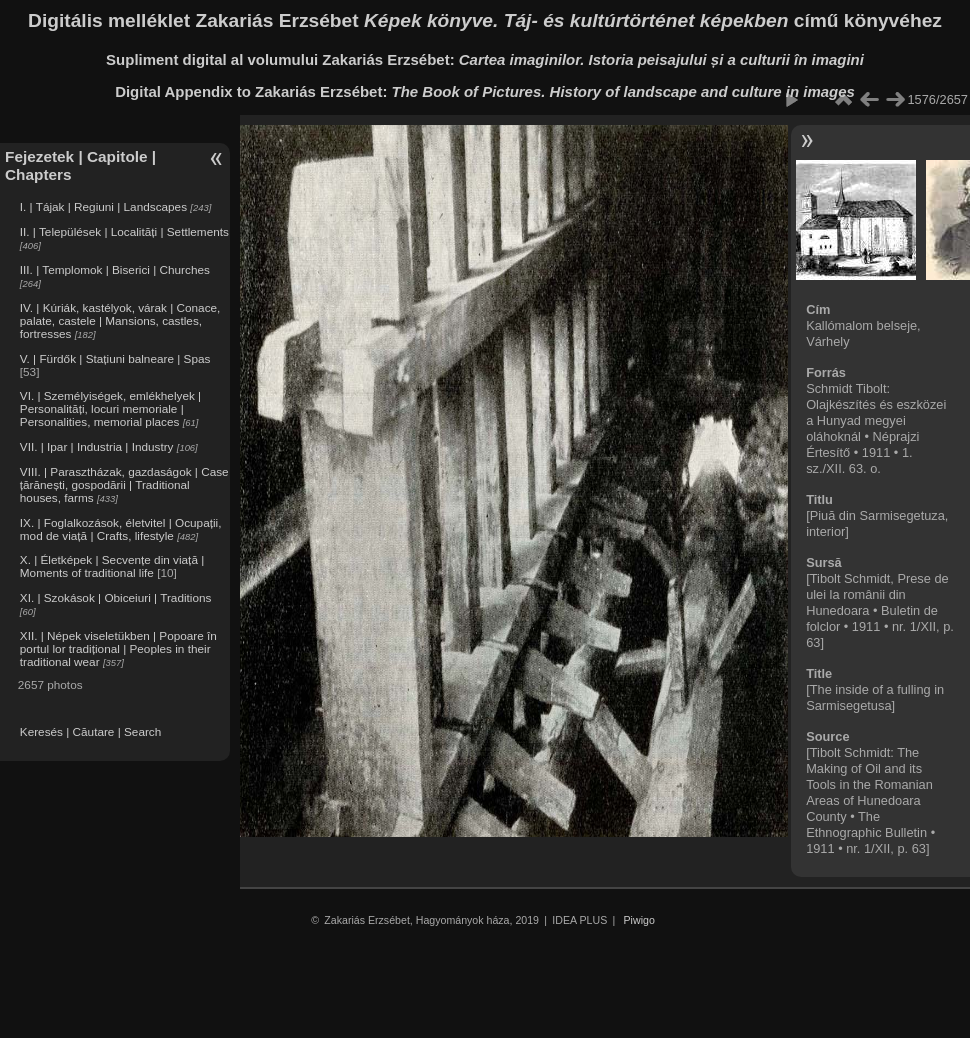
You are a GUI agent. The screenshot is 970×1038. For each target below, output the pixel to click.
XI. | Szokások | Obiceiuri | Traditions (116, 597)
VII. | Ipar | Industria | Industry (97, 446)
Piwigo (639, 920)
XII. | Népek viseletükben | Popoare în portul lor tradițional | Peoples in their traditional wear (118, 648)
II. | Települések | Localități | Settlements (124, 231)
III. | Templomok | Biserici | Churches (115, 269)
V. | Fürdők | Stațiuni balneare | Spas (115, 358)
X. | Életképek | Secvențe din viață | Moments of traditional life (112, 566)
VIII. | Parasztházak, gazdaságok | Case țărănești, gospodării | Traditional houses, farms (124, 484)
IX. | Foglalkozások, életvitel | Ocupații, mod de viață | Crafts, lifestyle (121, 529)
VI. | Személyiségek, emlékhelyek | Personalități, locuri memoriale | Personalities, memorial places (110, 408)
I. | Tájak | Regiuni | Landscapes (103, 206)
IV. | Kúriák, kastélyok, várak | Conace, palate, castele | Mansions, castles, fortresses (120, 320)
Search (142, 731)
